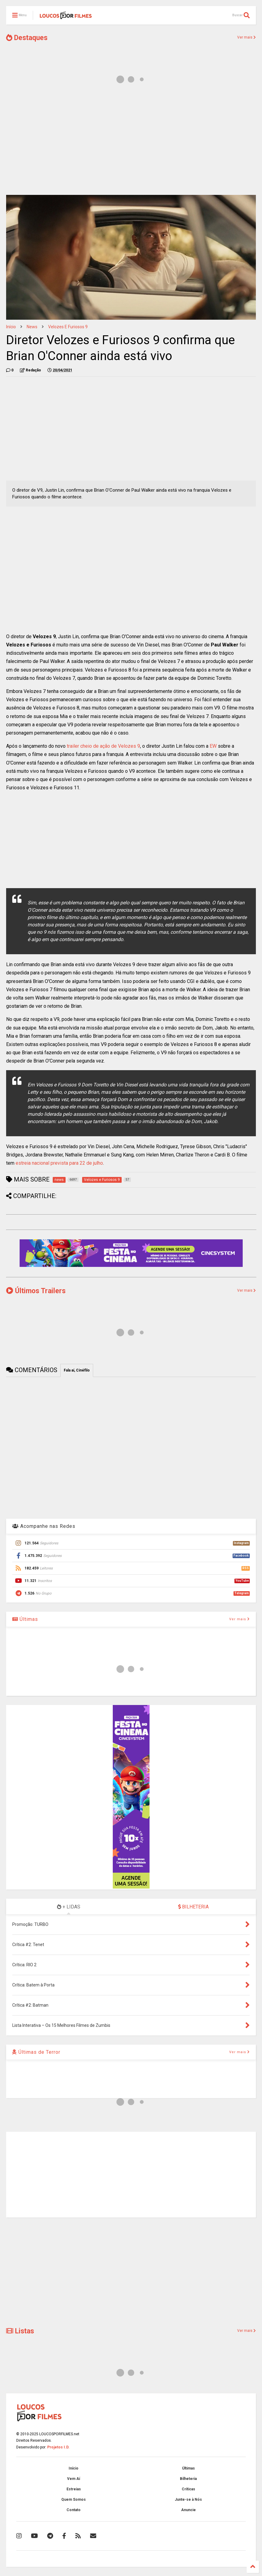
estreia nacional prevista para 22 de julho (59, 1163)
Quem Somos (73, 2499)
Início (11, 326)
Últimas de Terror (36, 2052)
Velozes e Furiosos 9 (68, 326)
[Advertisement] (131, 143)
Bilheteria (188, 2479)
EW (213, 746)
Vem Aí (73, 2479)
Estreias (73, 2489)
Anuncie (188, 2510)
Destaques (26, 38)
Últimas (25, 1619)
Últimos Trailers (36, 1291)
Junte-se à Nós (188, 2499)
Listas (20, 2331)
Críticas (188, 2489)
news (32, 326)
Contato (73, 2510)
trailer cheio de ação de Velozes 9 (103, 746)
